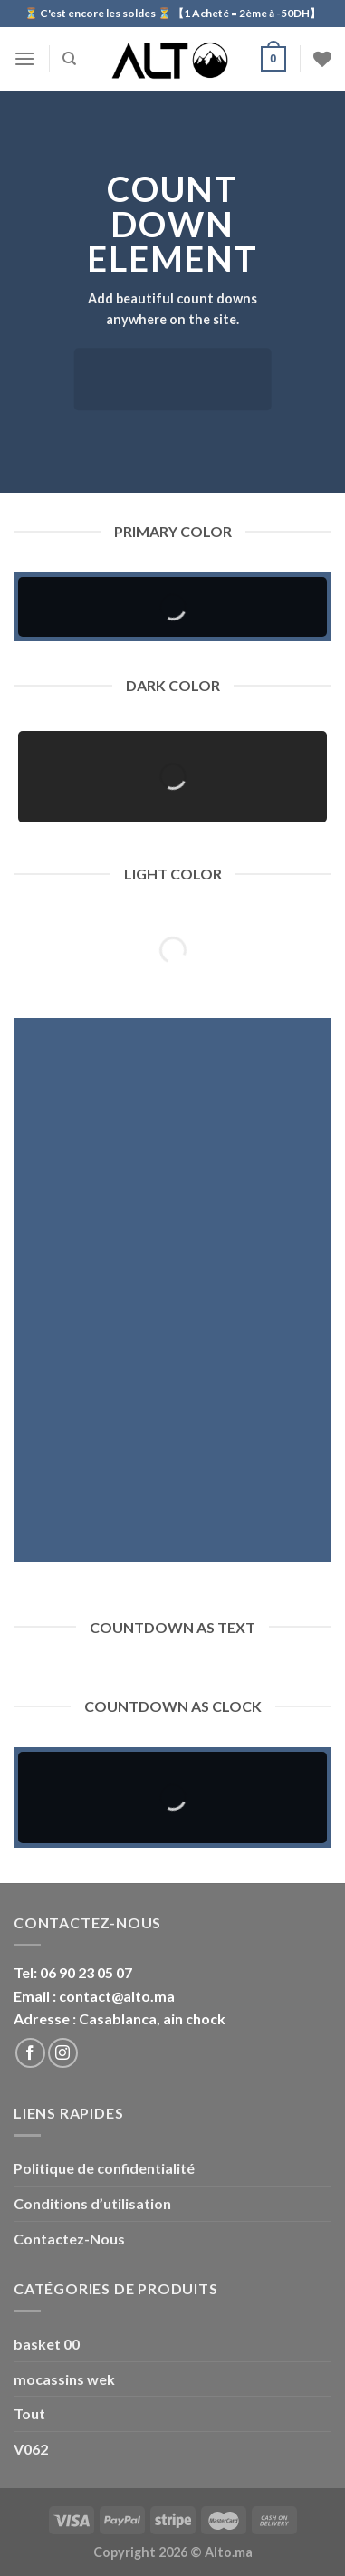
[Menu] (24, 58)
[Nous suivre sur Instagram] (63, 2053)
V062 (31, 2448)
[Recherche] (69, 59)
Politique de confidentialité (104, 2168)
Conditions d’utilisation (92, 2203)
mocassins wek (64, 2379)
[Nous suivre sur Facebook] (30, 2053)
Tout (29, 2413)
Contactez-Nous (69, 2238)
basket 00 (47, 2343)
